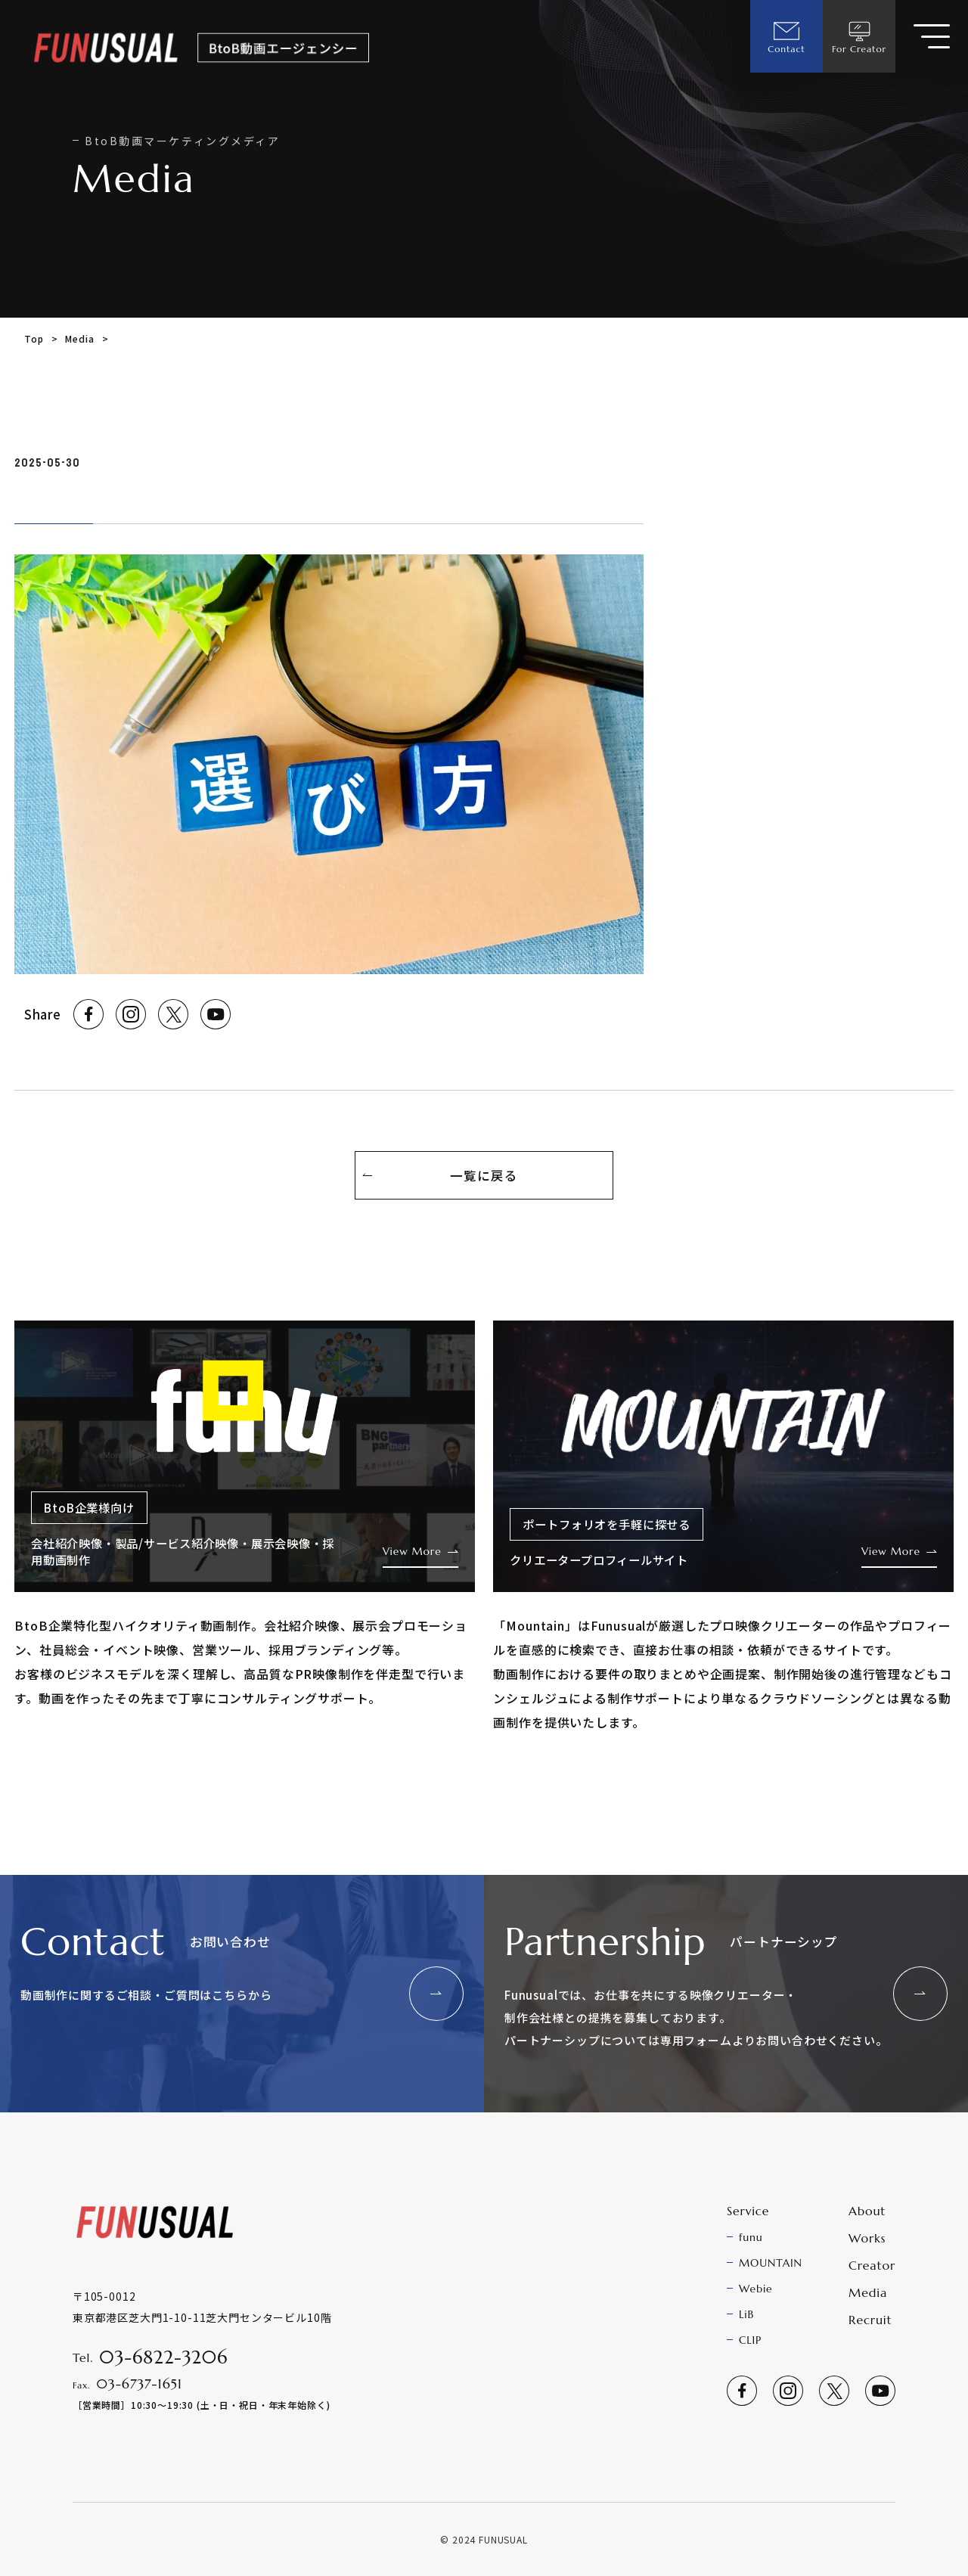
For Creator (859, 36)
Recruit (870, 2319)
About (867, 2210)
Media (79, 338)
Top (34, 338)
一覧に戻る (483, 1175)
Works (867, 2237)
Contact (786, 36)
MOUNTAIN (770, 2263)
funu (751, 2237)
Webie (756, 2288)
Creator (872, 2265)
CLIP (750, 2340)
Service (748, 2210)
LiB (746, 2314)
